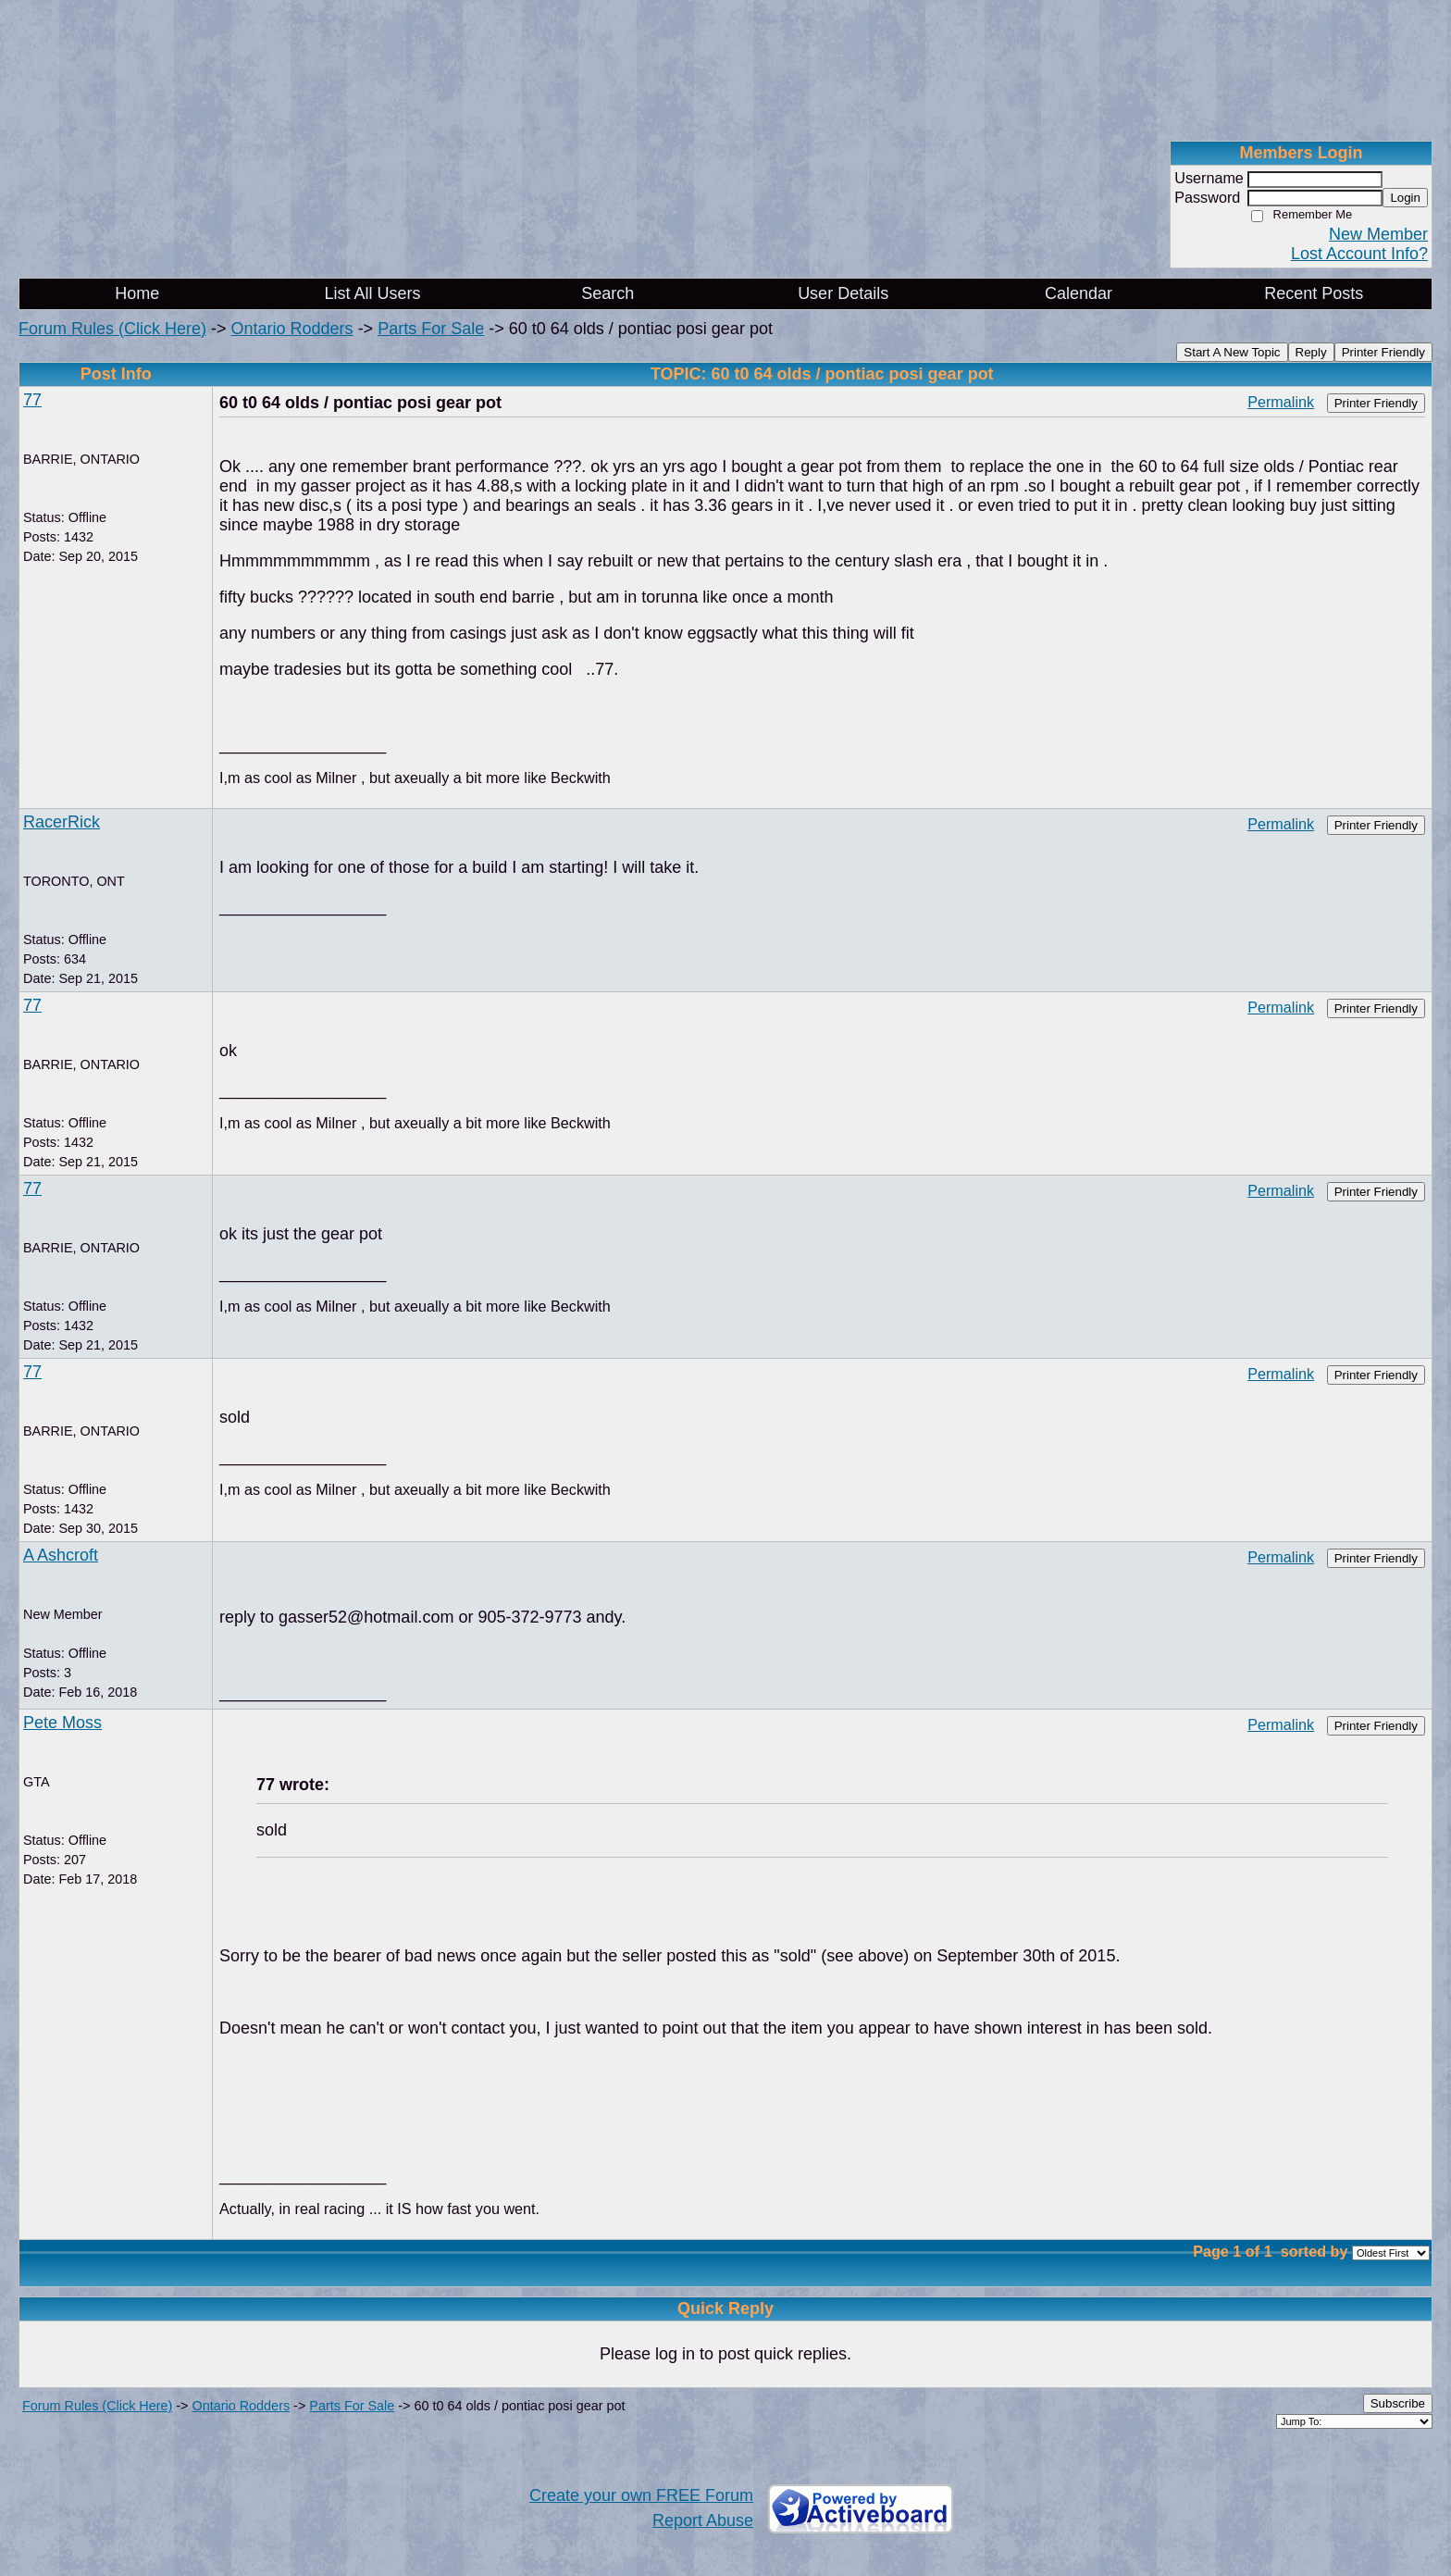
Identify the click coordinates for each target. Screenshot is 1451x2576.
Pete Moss (62, 1722)
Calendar (1078, 293)
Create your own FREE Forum (641, 2495)
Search (607, 293)
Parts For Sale (431, 328)
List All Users (372, 293)
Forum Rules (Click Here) (112, 328)
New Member (1378, 234)
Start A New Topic (1232, 352)
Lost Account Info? (1359, 253)
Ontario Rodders (292, 328)
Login (1405, 198)
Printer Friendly (1383, 352)
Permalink (1280, 401)
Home (137, 293)
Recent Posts (1313, 293)
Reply (1311, 352)
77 (32, 400)
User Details (843, 293)
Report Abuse (702, 2520)
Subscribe (1397, 2403)
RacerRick (61, 822)
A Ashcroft (60, 1555)
